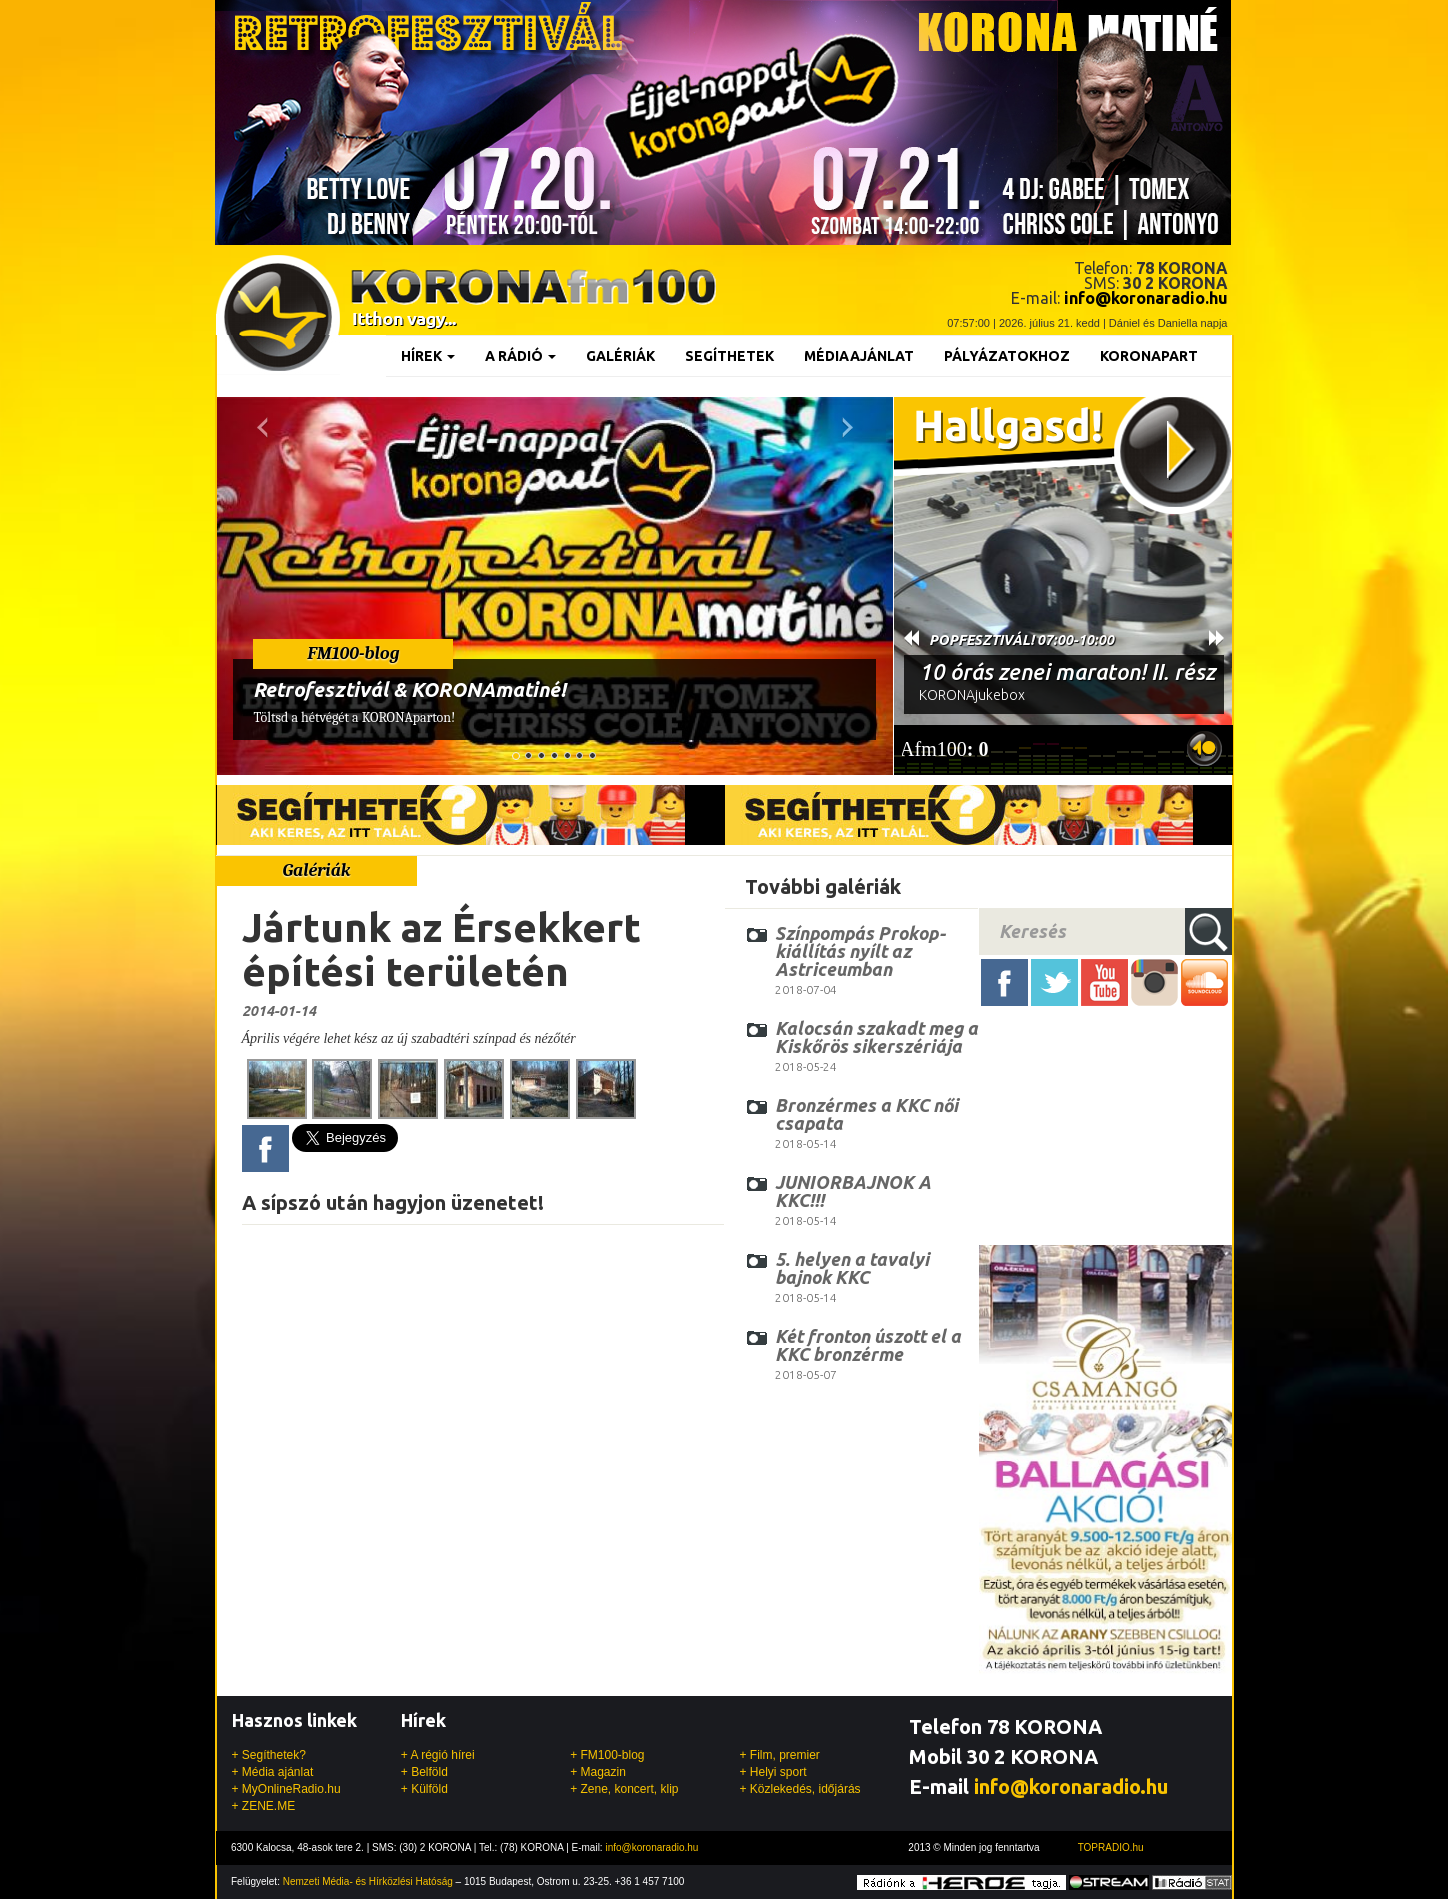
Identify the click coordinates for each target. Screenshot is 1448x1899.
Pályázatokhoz (1007, 356)
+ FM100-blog (607, 1755)
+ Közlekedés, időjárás (799, 1789)
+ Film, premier (779, 1755)
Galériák (620, 356)
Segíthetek (729, 356)
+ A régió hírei (438, 1755)
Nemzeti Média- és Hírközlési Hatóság (368, 1881)
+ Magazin (598, 1772)
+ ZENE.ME (264, 1806)
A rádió (520, 356)
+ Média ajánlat (273, 1772)
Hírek (428, 356)
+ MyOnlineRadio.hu (286, 1789)
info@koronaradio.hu (1071, 1786)
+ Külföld (424, 1789)
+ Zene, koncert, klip (624, 1789)
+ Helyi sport (772, 1772)
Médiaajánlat (859, 356)
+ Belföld (424, 1772)
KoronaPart (1149, 356)
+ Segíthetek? (269, 1755)
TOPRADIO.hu (1111, 1847)
